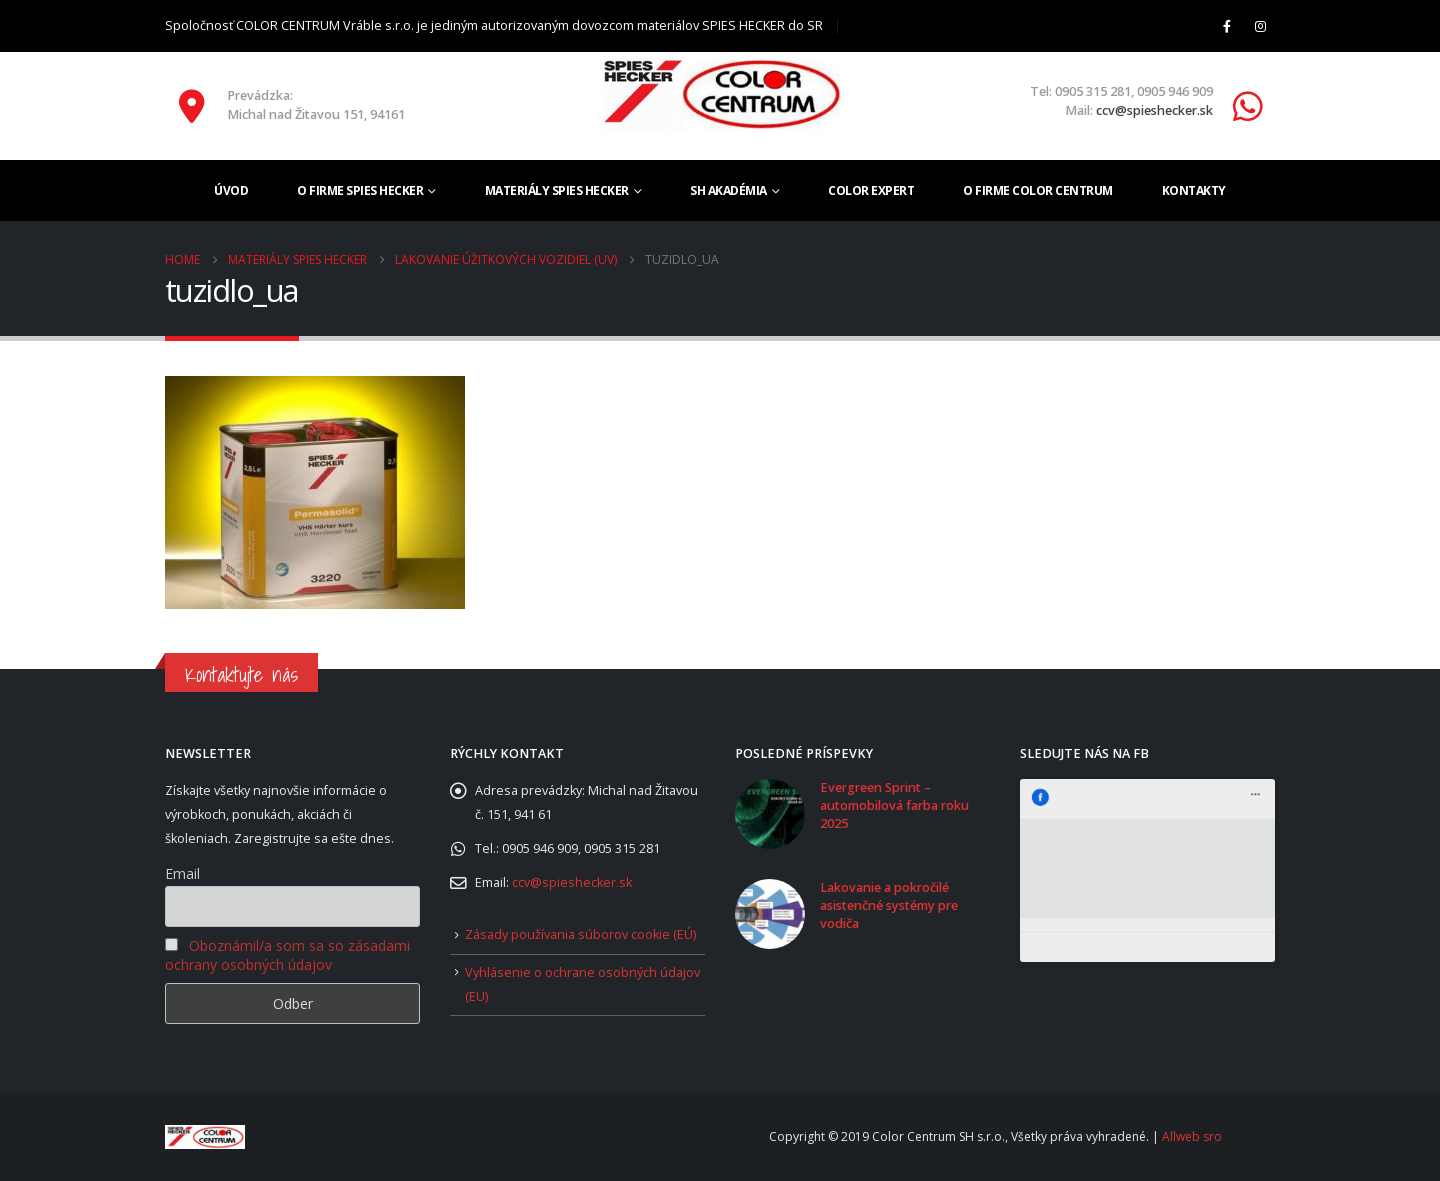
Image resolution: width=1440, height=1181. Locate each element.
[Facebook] (1227, 26)
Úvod (231, 190)
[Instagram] (1260, 26)
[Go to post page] (770, 812)
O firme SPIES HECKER (360, 190)
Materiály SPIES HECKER (557, 190)
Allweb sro (1192, 1136)
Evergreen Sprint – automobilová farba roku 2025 (894, 805)
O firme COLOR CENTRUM (1038, 190)
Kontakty (1194, 190)
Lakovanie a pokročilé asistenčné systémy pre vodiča (889, 905)
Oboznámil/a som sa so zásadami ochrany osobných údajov (287, 955)
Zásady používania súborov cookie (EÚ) (580, 934)
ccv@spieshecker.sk (1154, 110)
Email (182, 873)
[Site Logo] (720, 93)
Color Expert (871, 190)
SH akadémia (728, 190)
